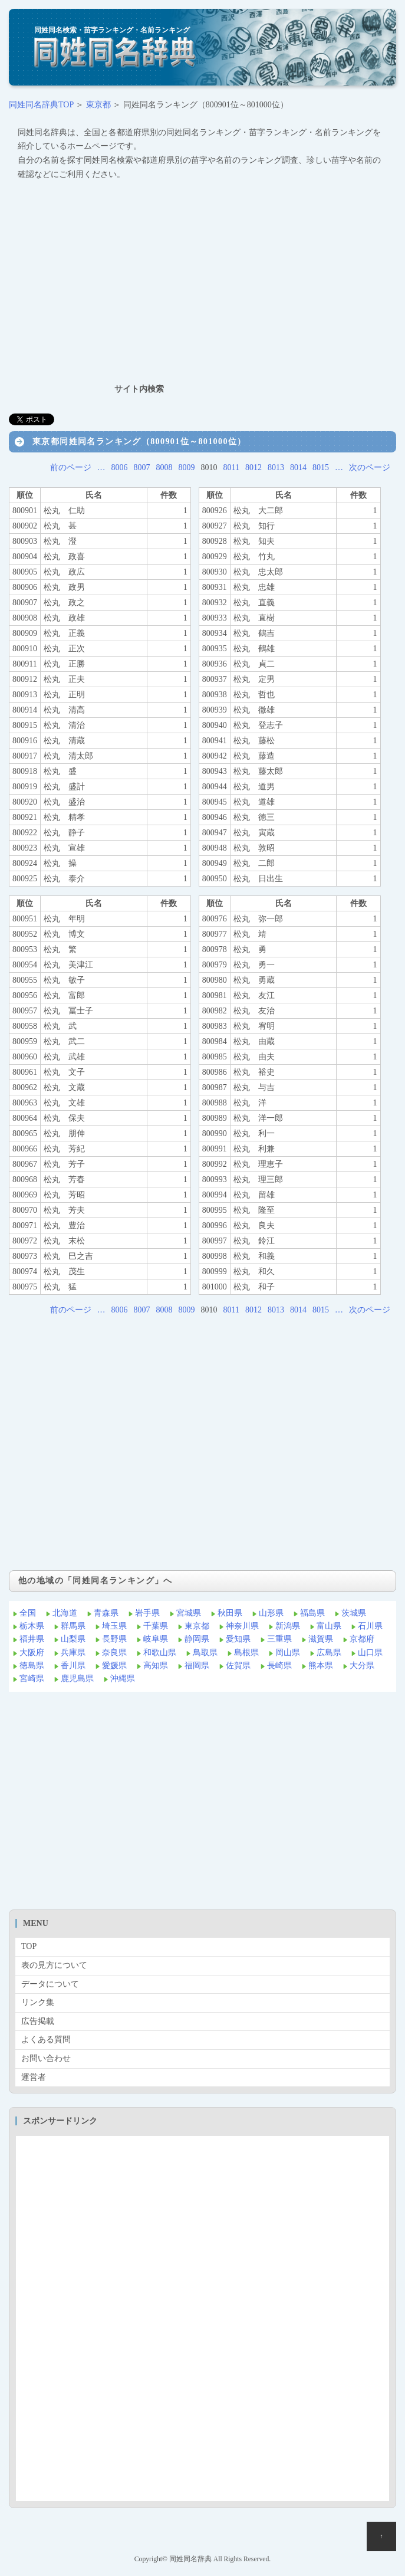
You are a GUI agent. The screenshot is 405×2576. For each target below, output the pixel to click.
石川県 (370, 1626)
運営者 (33, 2077)
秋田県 (230, 1613)
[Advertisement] (202, 281)
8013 (276, 467)
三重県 (279, 1639)
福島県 (312, 1613)
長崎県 (279, 1665)
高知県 (155, 1665)
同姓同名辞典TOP (41, 104)
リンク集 (37, 2002)
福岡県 (197, 1665)
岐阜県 (155, 1639)
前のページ (70, 467)
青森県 (106, 1613)
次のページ (369, 467)
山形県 (271, 1613)
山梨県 (73, 1639)
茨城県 (353, 1613)
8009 (187, 467)
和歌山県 (159, 1652)
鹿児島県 (77, 1678)
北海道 (64, 1613)
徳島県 (31, 1665)
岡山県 (287, 1652)
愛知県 (238, 1639)
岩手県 (147, 1613)
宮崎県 (31, 1678)
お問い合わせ (46, 2058)
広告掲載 (37, 2021)
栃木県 (31, 1626)
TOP (29, 1946)
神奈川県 (242, 1626)
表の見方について (54, 1965)
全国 (27, 1613)
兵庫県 (73, 1652)
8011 (231, 467)
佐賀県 (238, 1665)
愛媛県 (114, 1665)
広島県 (329, 1652)
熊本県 (320, 1665)
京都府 (362, 1639)
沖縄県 (122, 1678)
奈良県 (114, 1652)
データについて (50, 1984)
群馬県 (73, 1626)
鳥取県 (205, 1652)
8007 (142, 467)
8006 (119, 467)
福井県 (31, 1639)
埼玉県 (114, 1626)
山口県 (370, 1652)
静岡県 (197, 1639)
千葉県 (155, 1626)
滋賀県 (320, 1639)
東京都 (98, 104)
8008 (164, 467)
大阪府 (31, 1652)
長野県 (114, 1639)
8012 (253, 467)
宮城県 (188, 1613)
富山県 (329, 1626)
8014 (298, 467)
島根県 (246, 1652)
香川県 (73, 1665)
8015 (320, 467)
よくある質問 (46, 2039)
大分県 (362, 1665)
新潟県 (287, 1626)
